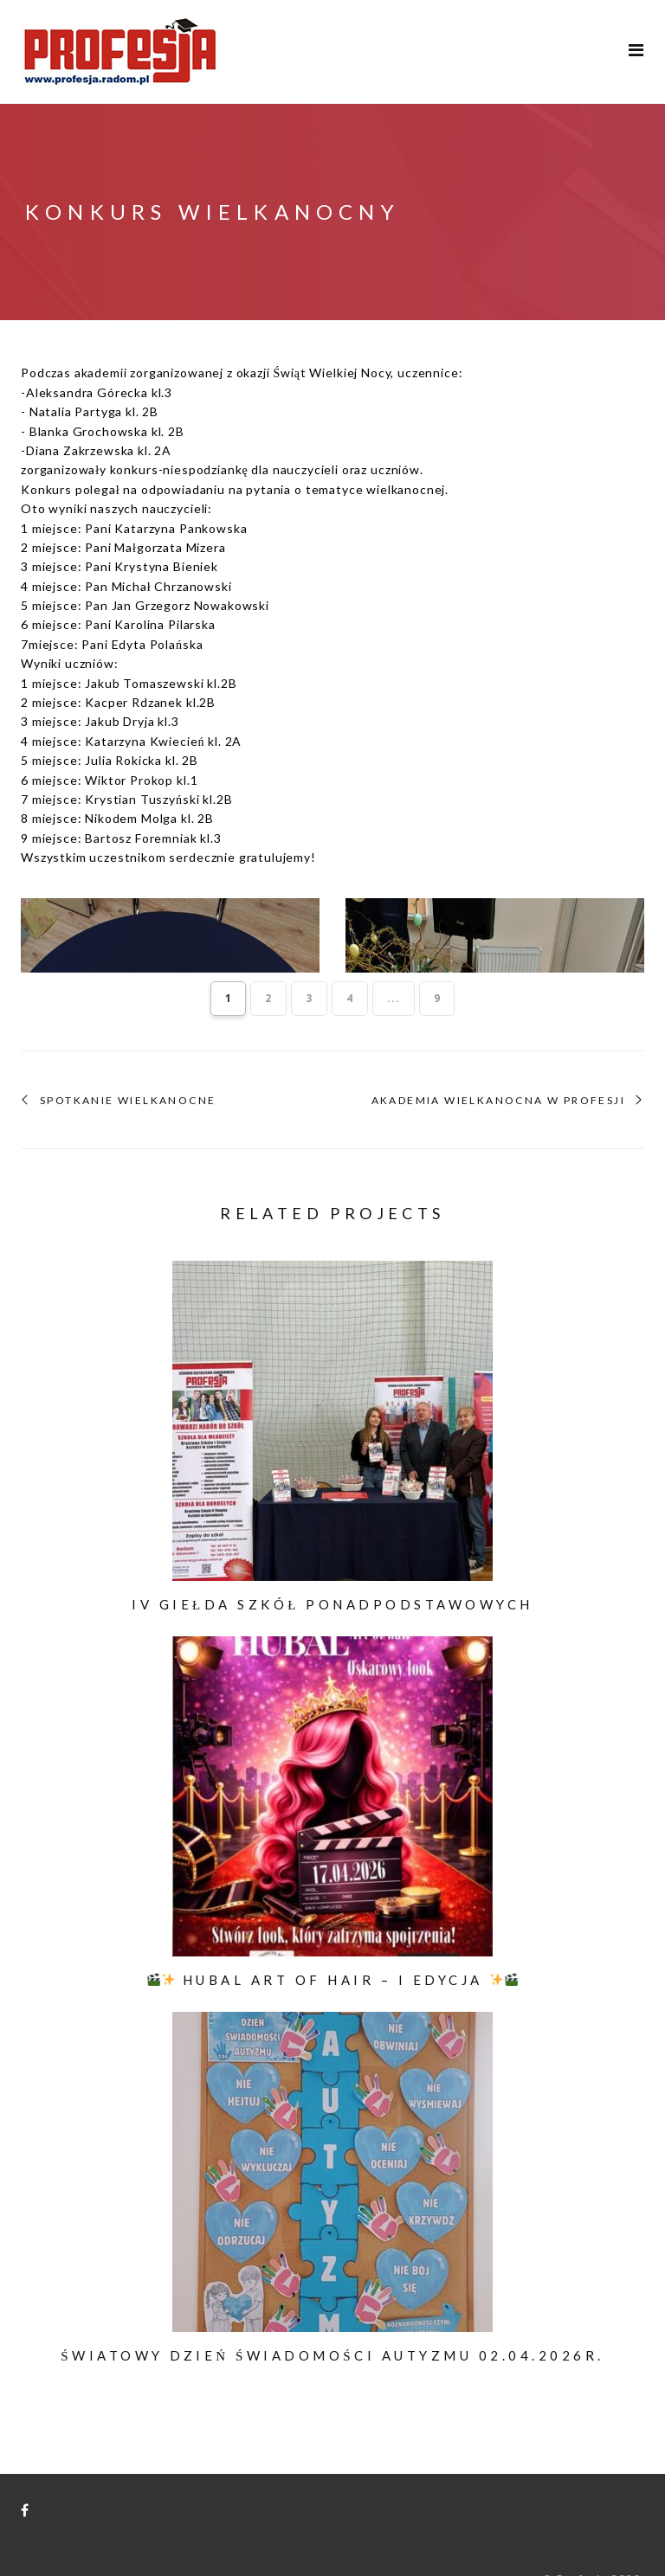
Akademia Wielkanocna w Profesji (498, 1065)
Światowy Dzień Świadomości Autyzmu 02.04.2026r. (332, 2320)
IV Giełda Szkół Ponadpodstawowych (332, 1569)
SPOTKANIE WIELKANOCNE (128, 1065)
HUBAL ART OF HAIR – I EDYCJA (332, 1944)
